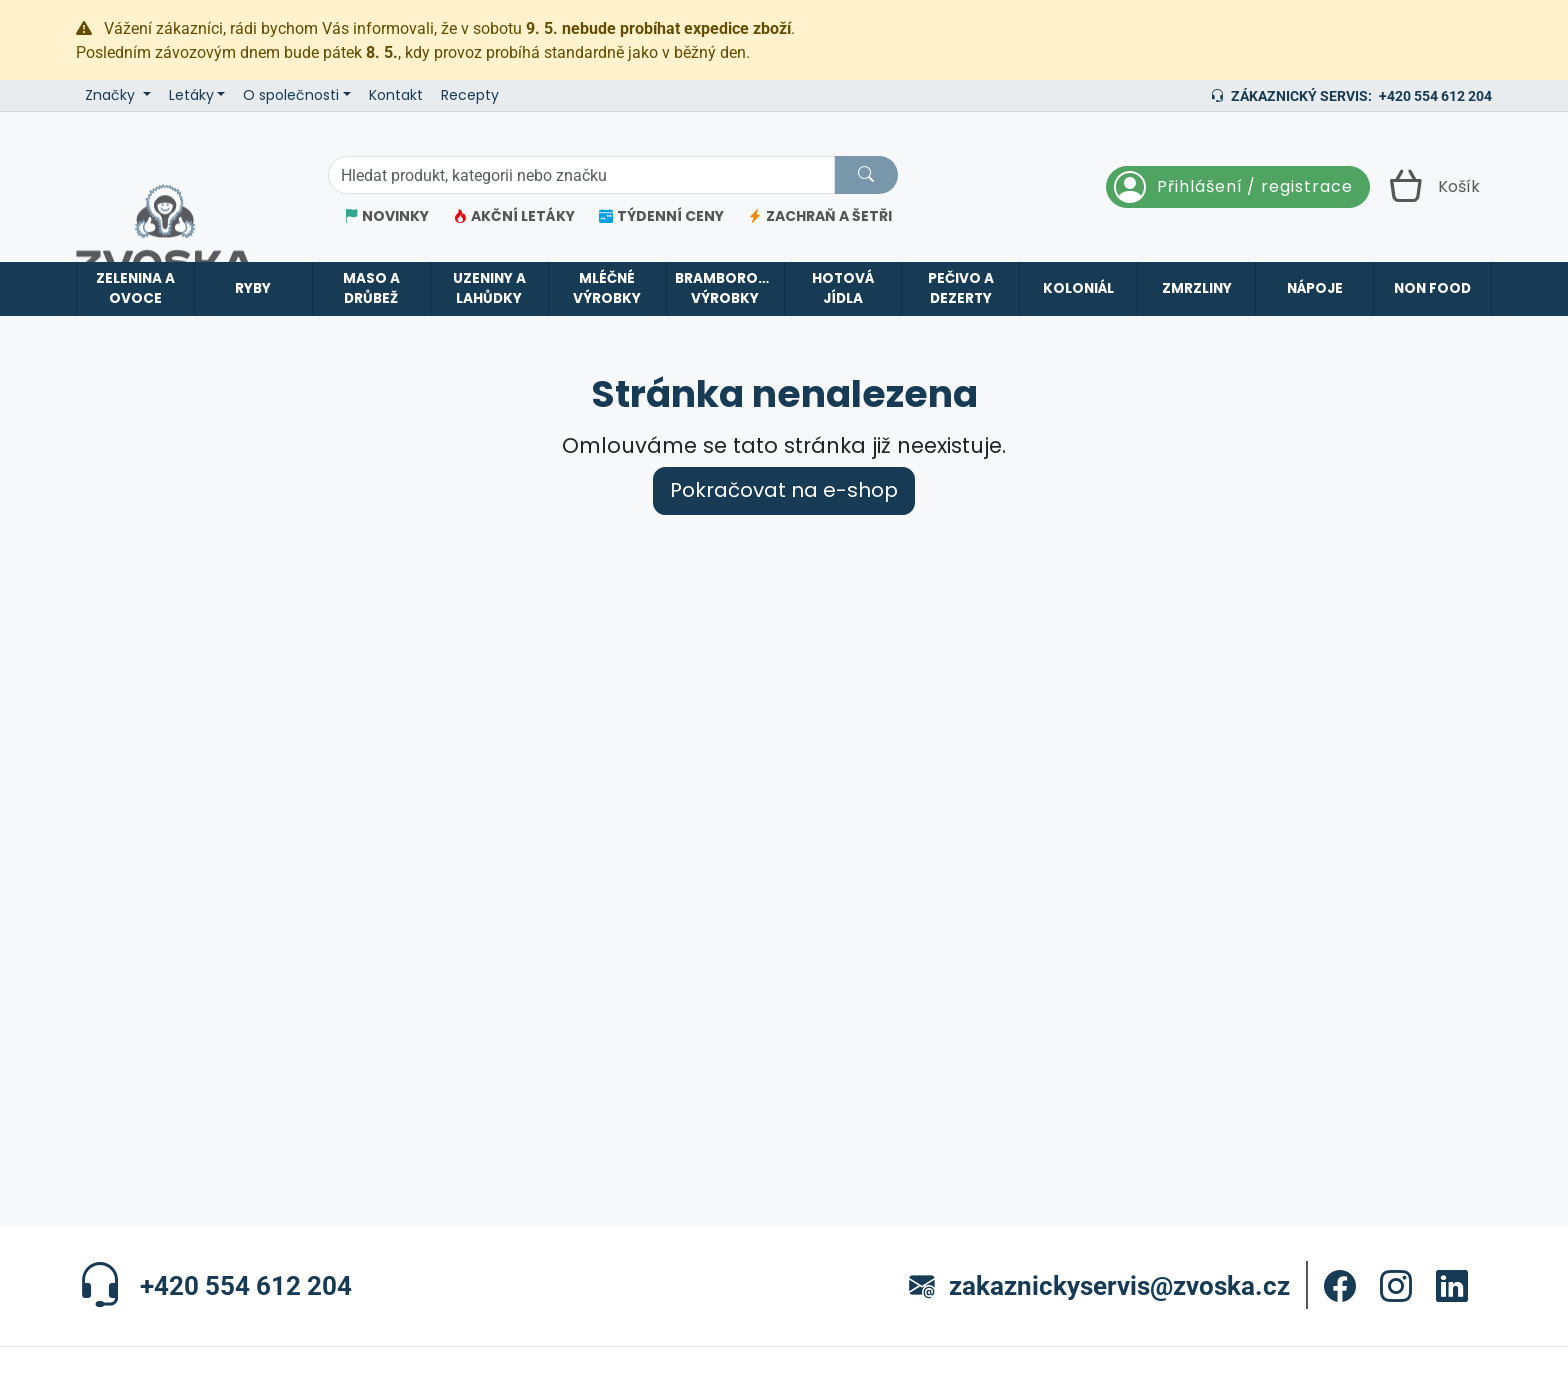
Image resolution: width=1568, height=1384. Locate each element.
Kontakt (396, 95)
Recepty (470, 95)
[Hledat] (866, 175)
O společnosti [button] (291, 95)
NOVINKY (386, 216)
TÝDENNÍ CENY (661, 216)
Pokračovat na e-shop (784, 490)
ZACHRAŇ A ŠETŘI (820, 216)
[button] (1340, 1286)
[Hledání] (581, 175)
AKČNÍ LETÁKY (514, 216)
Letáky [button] (191, 95)
